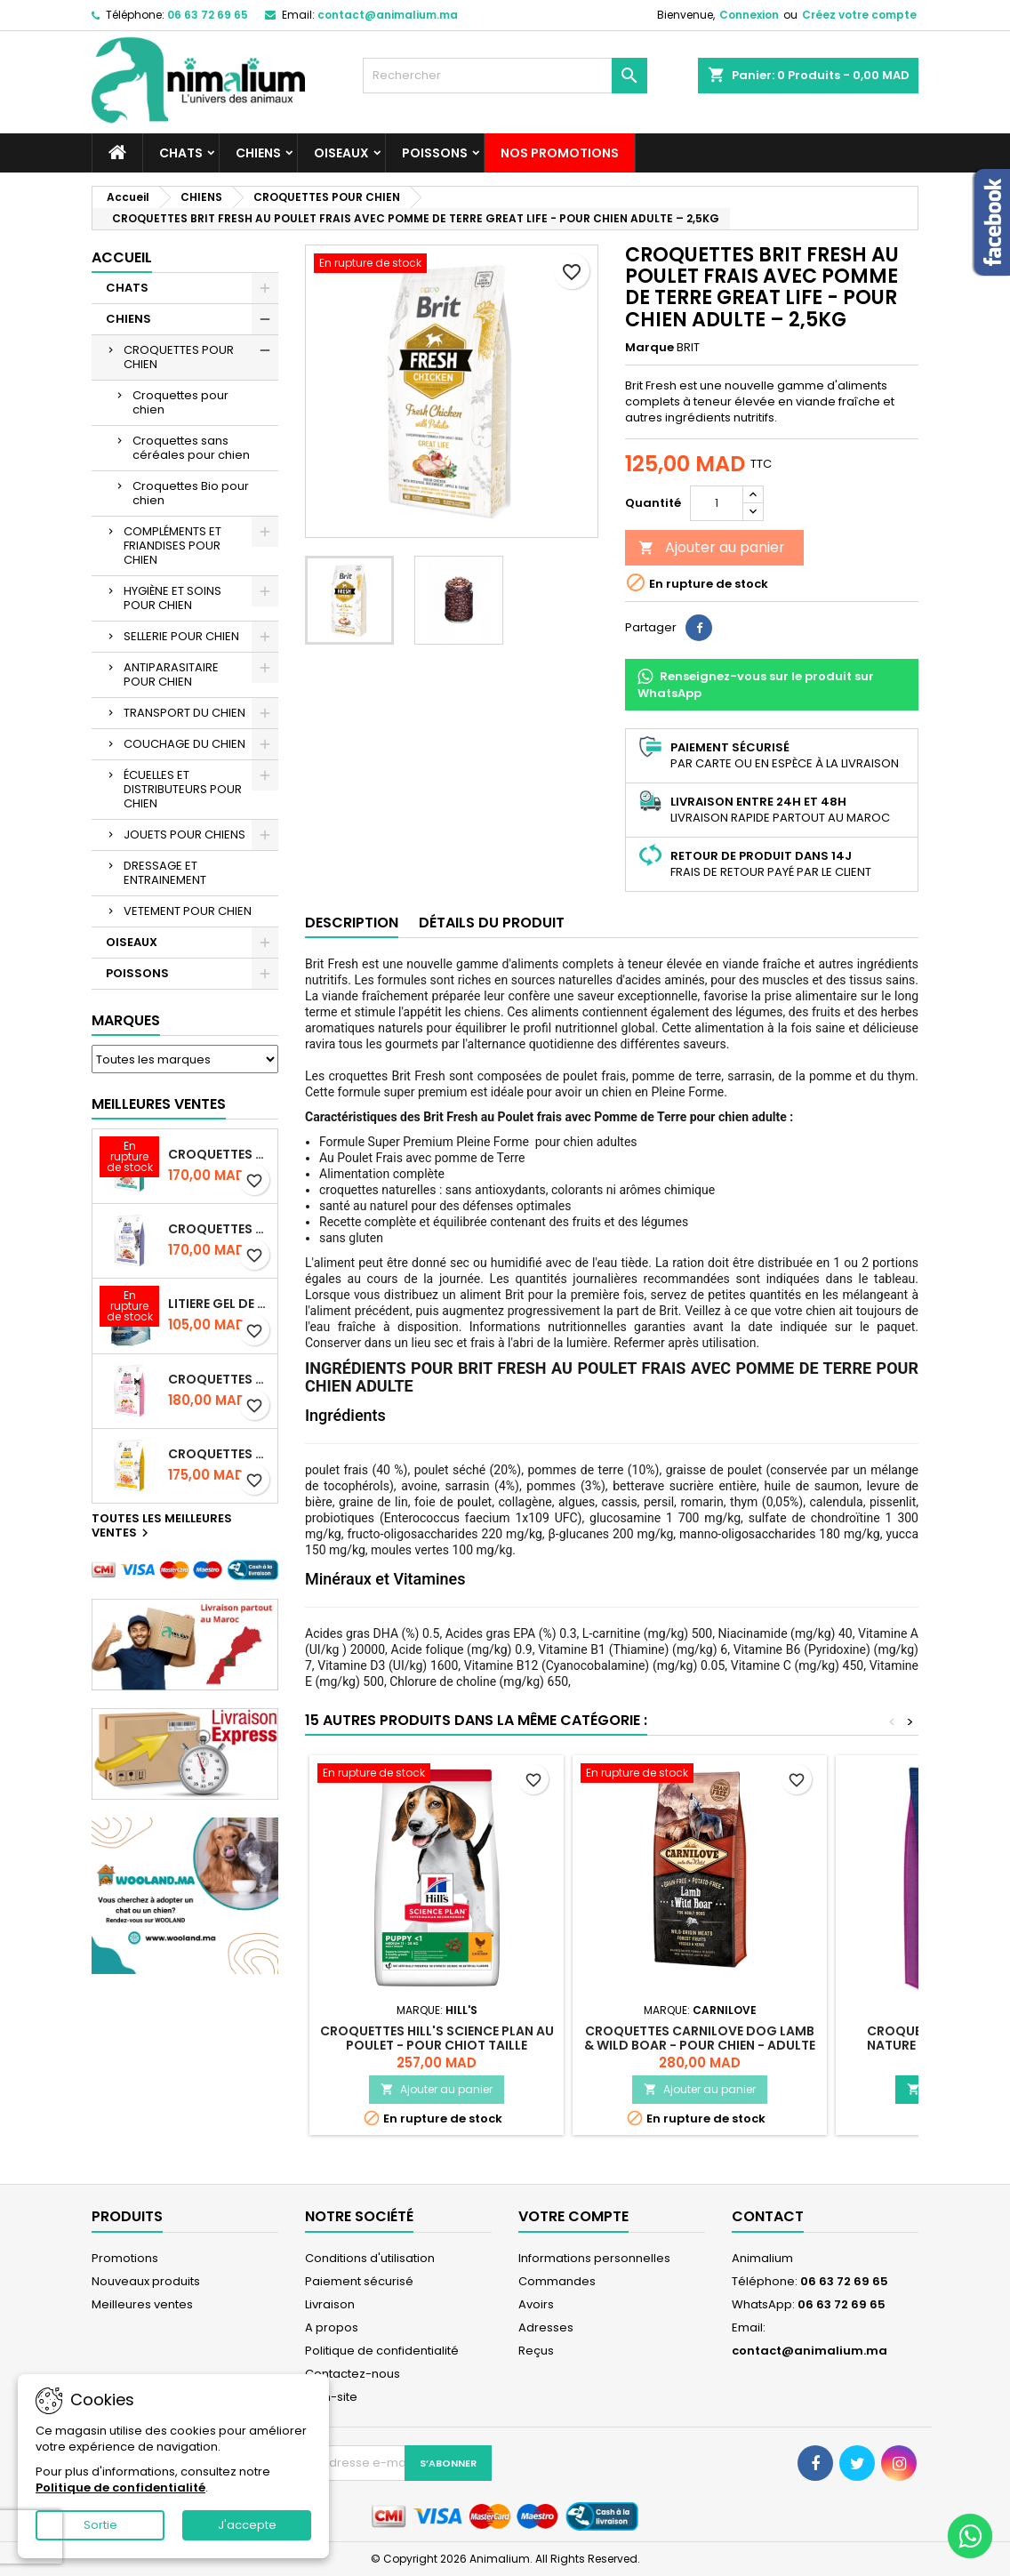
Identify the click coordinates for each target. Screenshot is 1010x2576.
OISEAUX (341, 153)
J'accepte (247, 2524)
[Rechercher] (505, 75)
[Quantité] (716, 503)
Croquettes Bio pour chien (190, 493)
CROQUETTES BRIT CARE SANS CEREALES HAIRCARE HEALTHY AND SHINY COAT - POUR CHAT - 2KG (219, 1454)
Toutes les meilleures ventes (162, 1527)
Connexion (749, 14)
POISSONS (435, 153)
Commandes (557, 2281)
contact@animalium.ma (387, 14)
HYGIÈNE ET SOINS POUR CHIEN (172, 598)
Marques (126, 1020)
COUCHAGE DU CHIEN (184, 743)
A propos (331, 2327)
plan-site (331, 2396)
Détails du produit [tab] (492, 922)
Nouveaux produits (146, 2281)
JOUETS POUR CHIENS (184, 834)
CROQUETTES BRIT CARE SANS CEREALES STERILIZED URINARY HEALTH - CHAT (219, 1154)
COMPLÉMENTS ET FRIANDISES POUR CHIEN (172, 545)
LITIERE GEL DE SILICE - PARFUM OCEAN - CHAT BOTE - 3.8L (219, 1303)
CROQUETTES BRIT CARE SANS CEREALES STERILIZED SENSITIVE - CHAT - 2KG (219, 1379)
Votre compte (573, 2216)
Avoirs (536, 2304)
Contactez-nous (352, 2373)
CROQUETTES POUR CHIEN (179, 357)
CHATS (181, 153)
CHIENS (258, 153)
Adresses (545, 2327)
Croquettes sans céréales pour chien (191, 447)
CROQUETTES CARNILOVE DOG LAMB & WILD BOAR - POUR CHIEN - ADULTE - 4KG (699, 2045)
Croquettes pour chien (180, 402)
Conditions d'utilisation (370, 2258)
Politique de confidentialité (382, 2350)
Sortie (100, 2524)
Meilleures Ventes (159, 1104)
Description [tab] (351, 922)
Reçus (536, 2350)
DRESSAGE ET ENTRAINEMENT (165, 872)
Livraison (330, 2304)
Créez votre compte (859, 14)
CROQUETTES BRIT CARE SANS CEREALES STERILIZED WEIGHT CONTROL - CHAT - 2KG (219, 1229)
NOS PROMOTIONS (560, 153)
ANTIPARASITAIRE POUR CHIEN (171, 674)
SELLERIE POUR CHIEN (181, 636)
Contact (768, 2216)
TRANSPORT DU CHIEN (184, 712)
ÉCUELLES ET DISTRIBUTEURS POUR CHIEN (183, 789)
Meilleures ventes (142, 2304)
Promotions (125, 2258)
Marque (649, 348)
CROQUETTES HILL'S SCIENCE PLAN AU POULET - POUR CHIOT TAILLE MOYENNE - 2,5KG (437, 2045)
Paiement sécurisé (359, 2281)
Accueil (122, 257)
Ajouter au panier (711, 547)
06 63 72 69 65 (207, 14)
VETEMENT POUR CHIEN (188, 911)
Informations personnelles (594, 2258)
